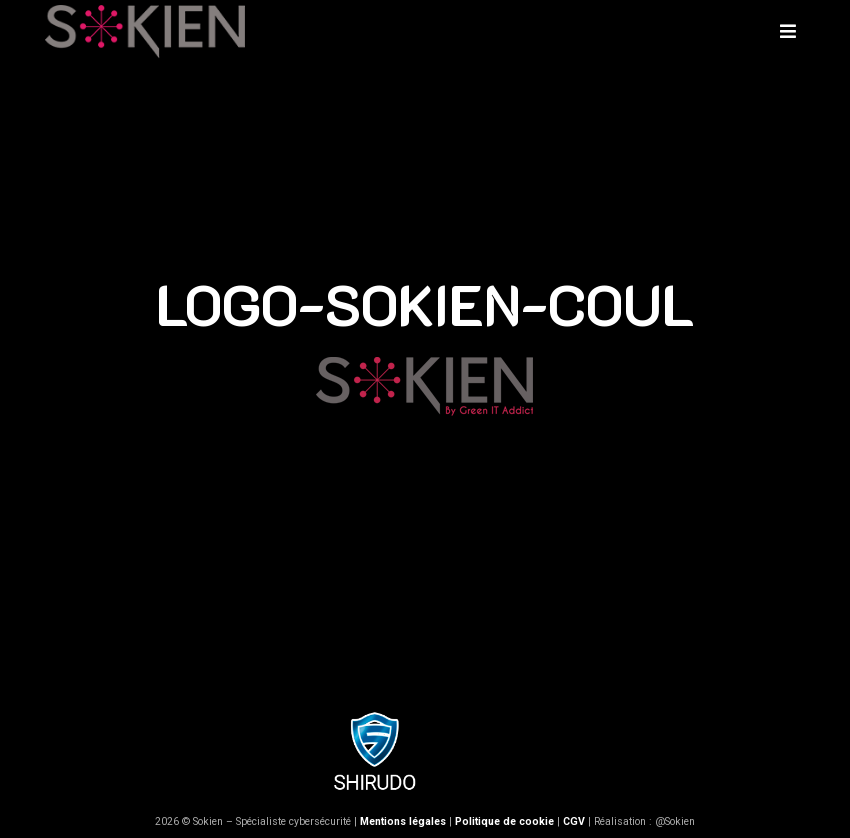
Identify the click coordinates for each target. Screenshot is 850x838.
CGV (574, 821)
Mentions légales (403, 821)
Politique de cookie (504, 821)
